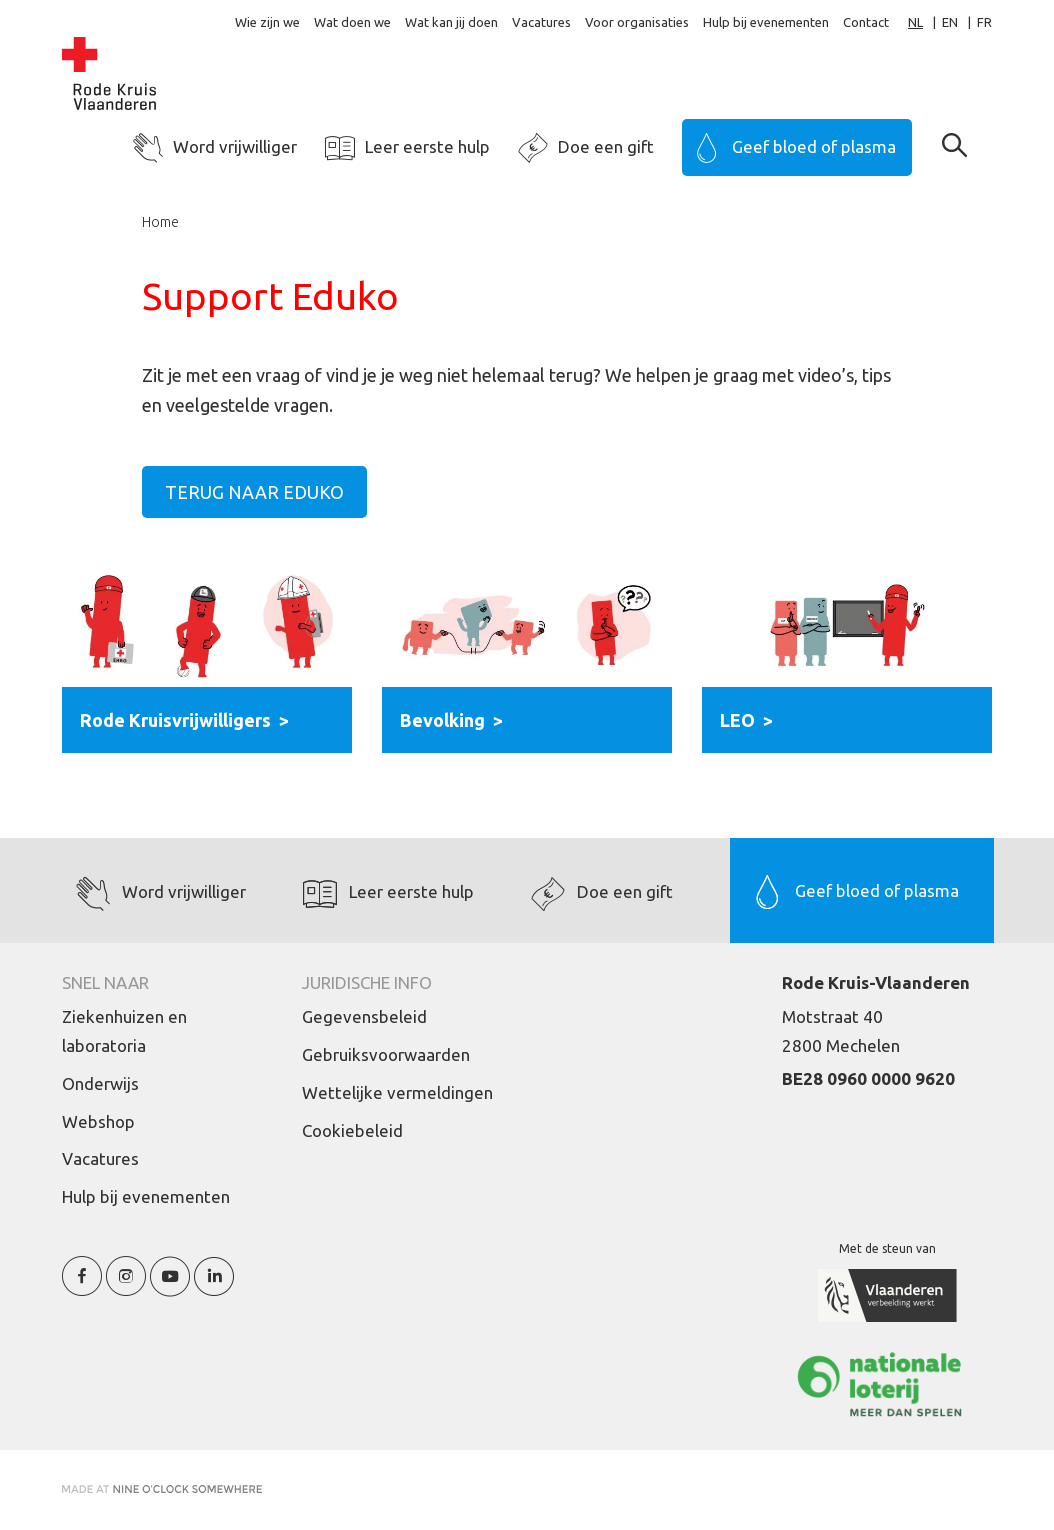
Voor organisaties (637, 22)
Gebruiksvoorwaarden (386, 1054)
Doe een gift (606, 146)
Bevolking (442, 720)
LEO (737, 720)
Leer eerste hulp (427, 146)
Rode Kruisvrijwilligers (175, 720)
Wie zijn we (267, 22)
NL (915, 22)
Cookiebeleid (352, 1130)
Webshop (98, 1121)
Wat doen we (352, 22)
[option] (959, 22)
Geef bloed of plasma (814, 146)
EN (950, 22)
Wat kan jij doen (451, 22)
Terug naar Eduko (254, 492)
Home (160, 222)
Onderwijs (100, 1083)
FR (984, 22)
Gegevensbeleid (364, 1016)
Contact (866, 22)
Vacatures (541, 22)
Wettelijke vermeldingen (397, 1092)
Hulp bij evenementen (766, 22)
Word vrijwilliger (235, 146)
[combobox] (925, 22)
